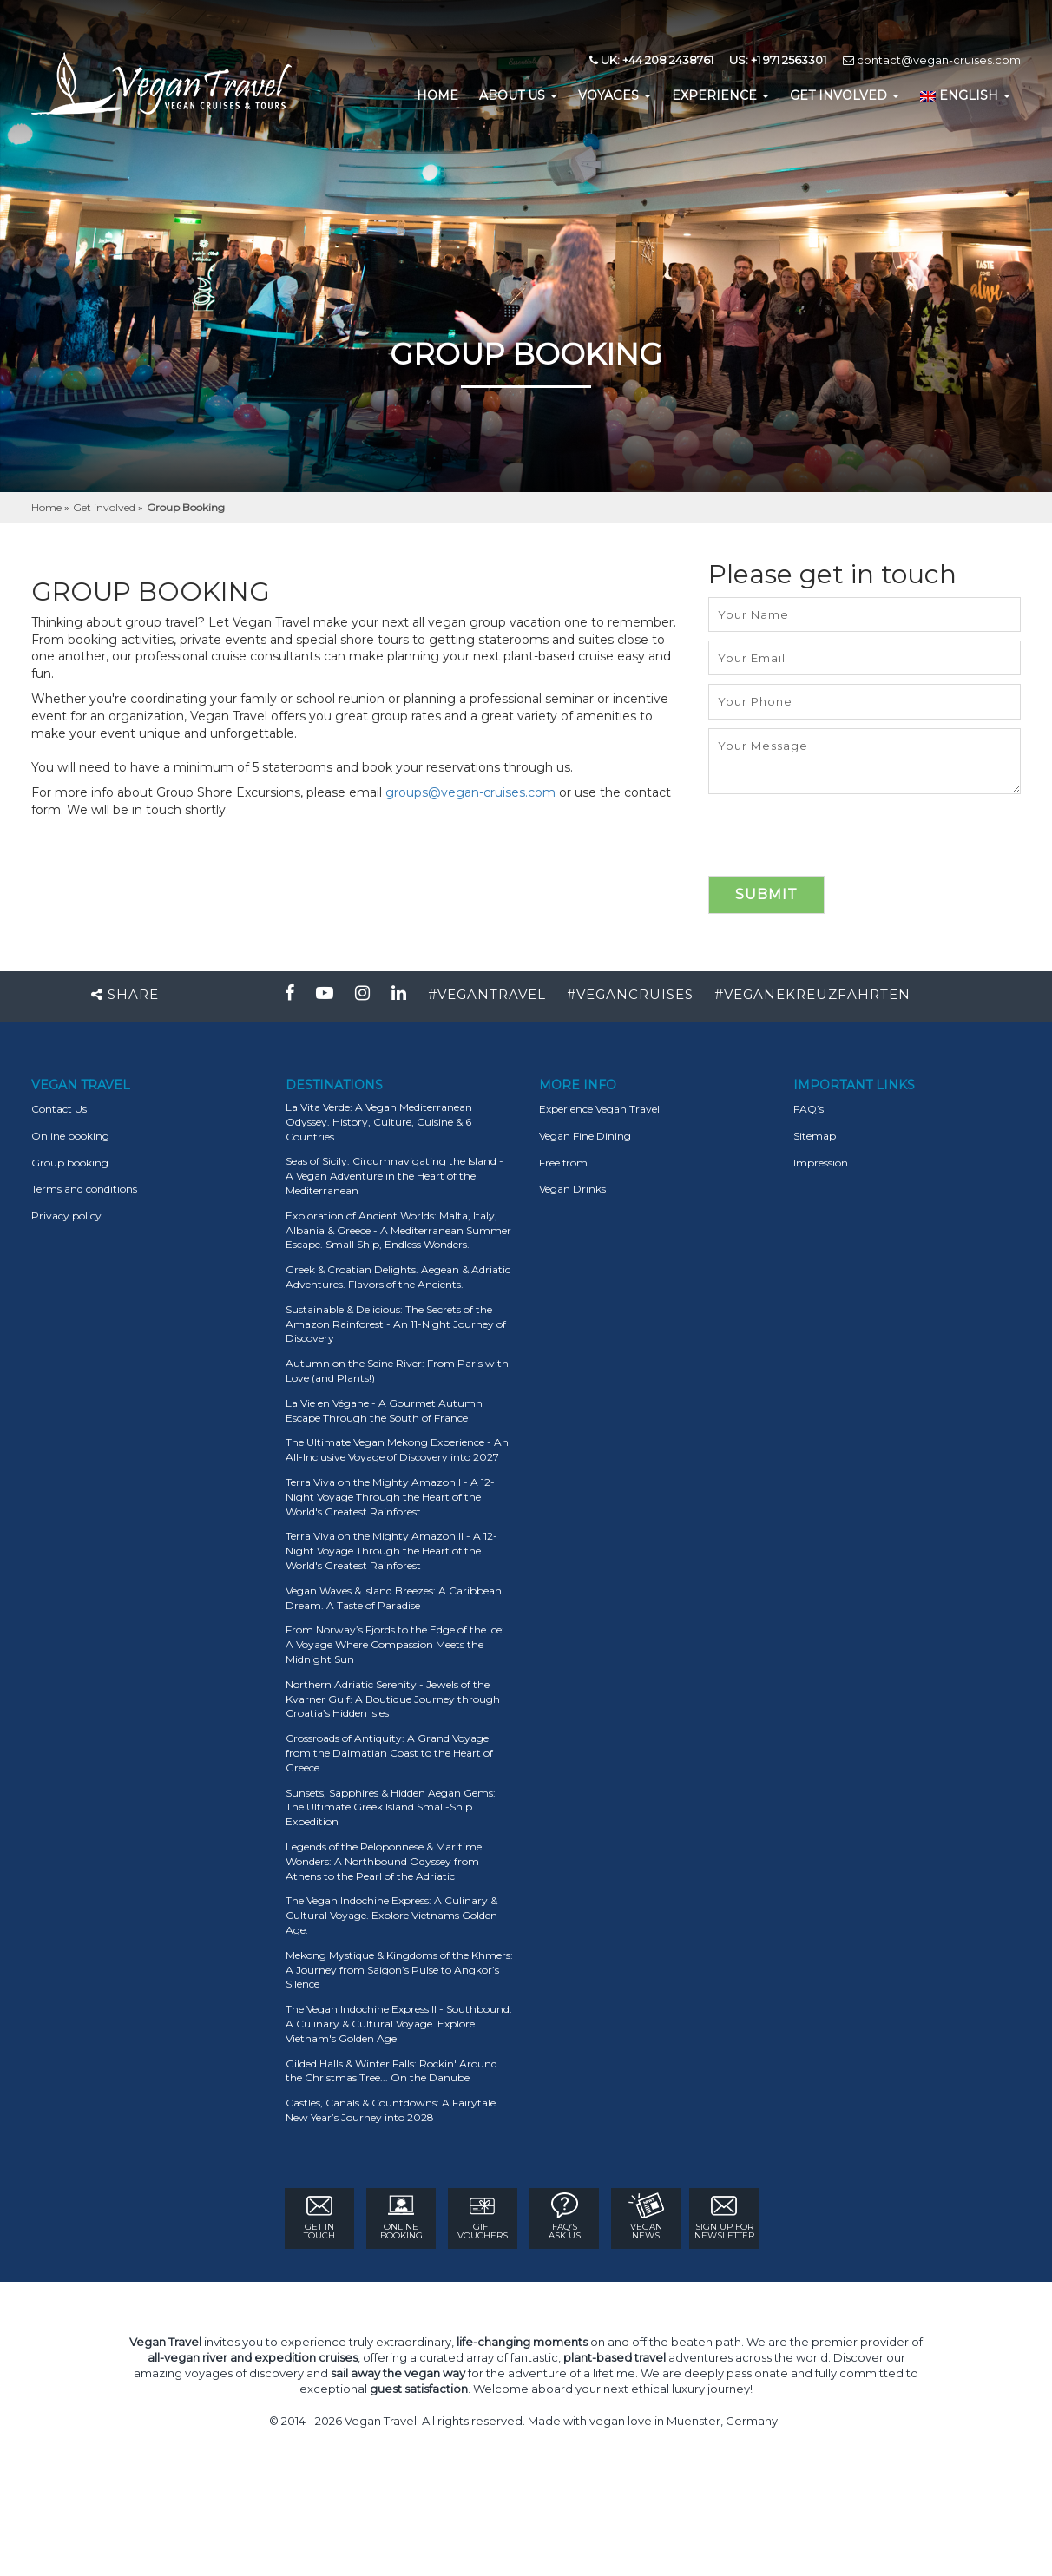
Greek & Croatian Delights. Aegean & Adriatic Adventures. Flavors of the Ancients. (398, 1277)
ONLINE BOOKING (401, 2216)
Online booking (70, 1135)
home (437, 95)
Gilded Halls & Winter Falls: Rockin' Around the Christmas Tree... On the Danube (391, 2071)
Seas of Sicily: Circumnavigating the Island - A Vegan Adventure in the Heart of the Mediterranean (394, 1175)
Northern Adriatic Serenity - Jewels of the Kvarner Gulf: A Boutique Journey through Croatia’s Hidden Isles (393, 1699)
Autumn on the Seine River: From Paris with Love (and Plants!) (397, 1370)
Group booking (69, 1162)
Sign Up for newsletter (724, 2216)
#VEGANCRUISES (630, 994)
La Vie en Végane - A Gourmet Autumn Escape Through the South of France (384, 1410)
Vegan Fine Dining (585, 1135)
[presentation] (840, 842)
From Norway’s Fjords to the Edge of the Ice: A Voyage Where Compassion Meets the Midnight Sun (395, 1644)
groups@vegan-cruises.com (470, 792)
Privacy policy (66, 1215)
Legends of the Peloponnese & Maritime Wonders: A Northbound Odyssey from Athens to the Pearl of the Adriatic (384, 1861)
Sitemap (814, 1135)
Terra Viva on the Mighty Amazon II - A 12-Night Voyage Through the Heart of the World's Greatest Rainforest (391, 1550)
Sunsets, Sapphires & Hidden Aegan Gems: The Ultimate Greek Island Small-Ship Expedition (391, 1807)
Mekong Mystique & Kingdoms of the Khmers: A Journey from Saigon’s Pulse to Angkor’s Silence (399, 1969)
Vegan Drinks (572, 1188)
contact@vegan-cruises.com (932, 60)
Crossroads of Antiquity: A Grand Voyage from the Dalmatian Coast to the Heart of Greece (389, 1753)
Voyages (614, 95)
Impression (820, 1162)
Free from (563, 1162)
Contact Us (59, 1108)
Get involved (105, 507)
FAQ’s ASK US (565, 2216)
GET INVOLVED (844, 95)
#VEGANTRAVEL (487, 994)
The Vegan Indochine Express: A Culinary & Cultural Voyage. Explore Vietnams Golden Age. (391, 1915)
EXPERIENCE (720, 95)
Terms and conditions (84, 1188)
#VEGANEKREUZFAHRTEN (812, 994)
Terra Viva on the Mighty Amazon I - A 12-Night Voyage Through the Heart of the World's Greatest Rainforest (390, 1496)
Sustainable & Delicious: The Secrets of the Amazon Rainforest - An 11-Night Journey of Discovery (396, 1324)
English (965, 95)
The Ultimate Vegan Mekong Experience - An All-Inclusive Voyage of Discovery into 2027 (397, 1449)
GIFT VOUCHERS (482, 2216)
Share (125, 994)
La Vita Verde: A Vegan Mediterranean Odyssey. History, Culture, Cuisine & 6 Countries (379, 1122)
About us (518, 95)
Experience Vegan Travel (599, 1108)
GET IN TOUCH (319, 2216)
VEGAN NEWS (646, 2216)
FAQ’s (808, 1108)
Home (47, 507)
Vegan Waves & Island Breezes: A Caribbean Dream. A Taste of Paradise (394, 1598)
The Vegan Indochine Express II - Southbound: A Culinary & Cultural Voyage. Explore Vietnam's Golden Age (399, 2023)
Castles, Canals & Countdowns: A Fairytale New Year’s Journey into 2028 (391, 2110)
